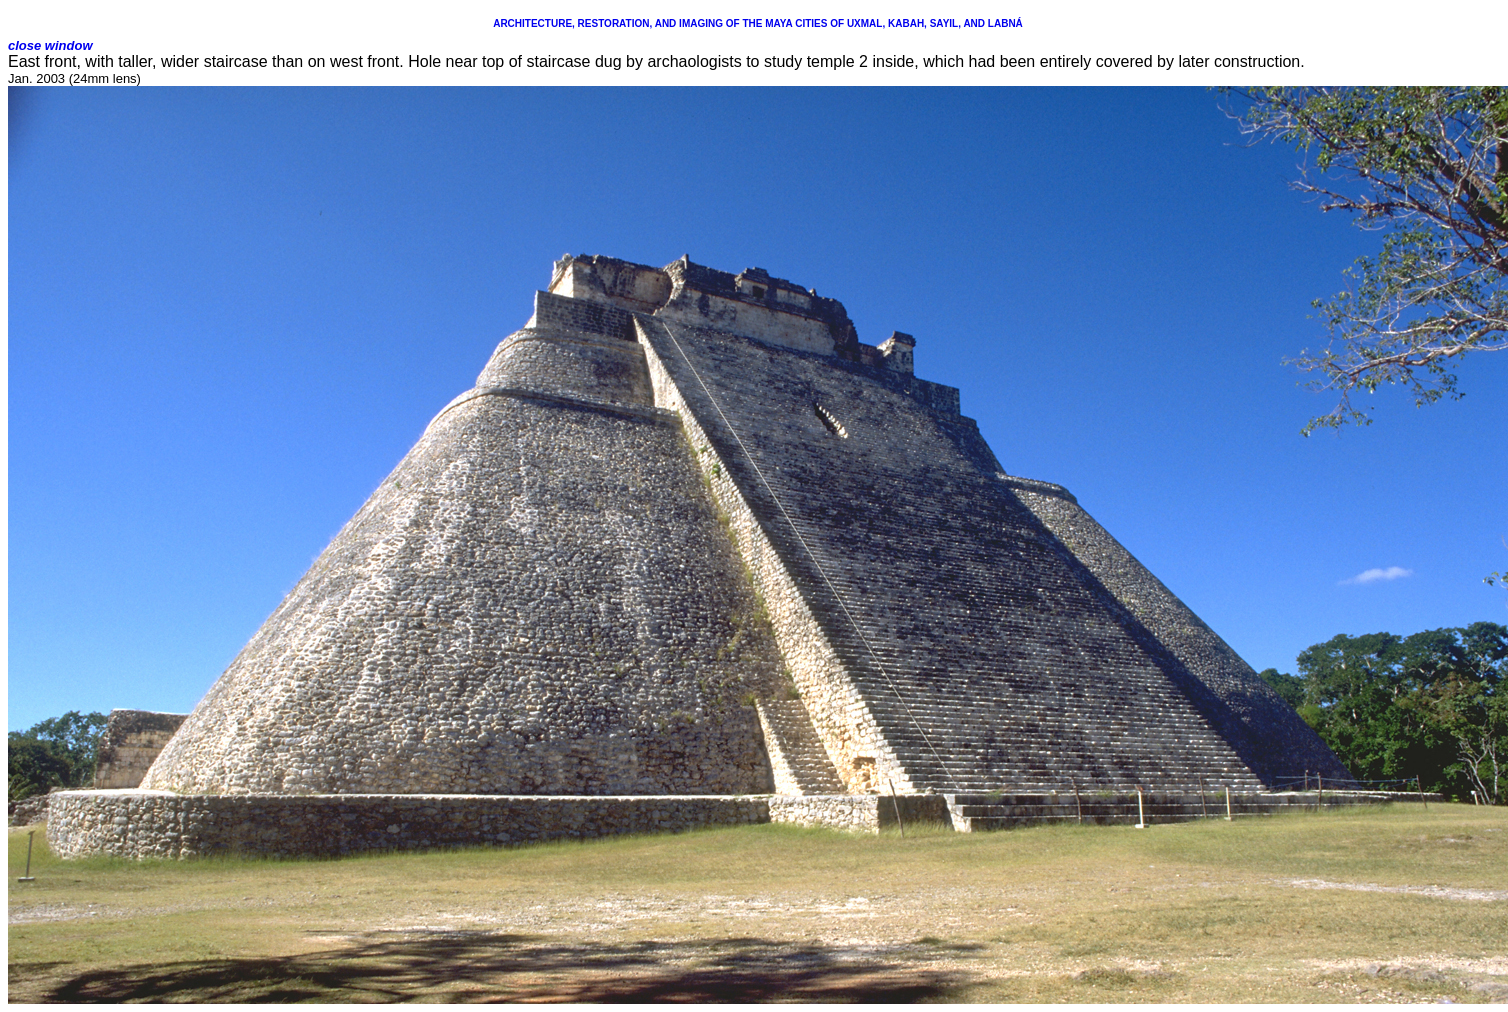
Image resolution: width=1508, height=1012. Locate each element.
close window (50, 45)
